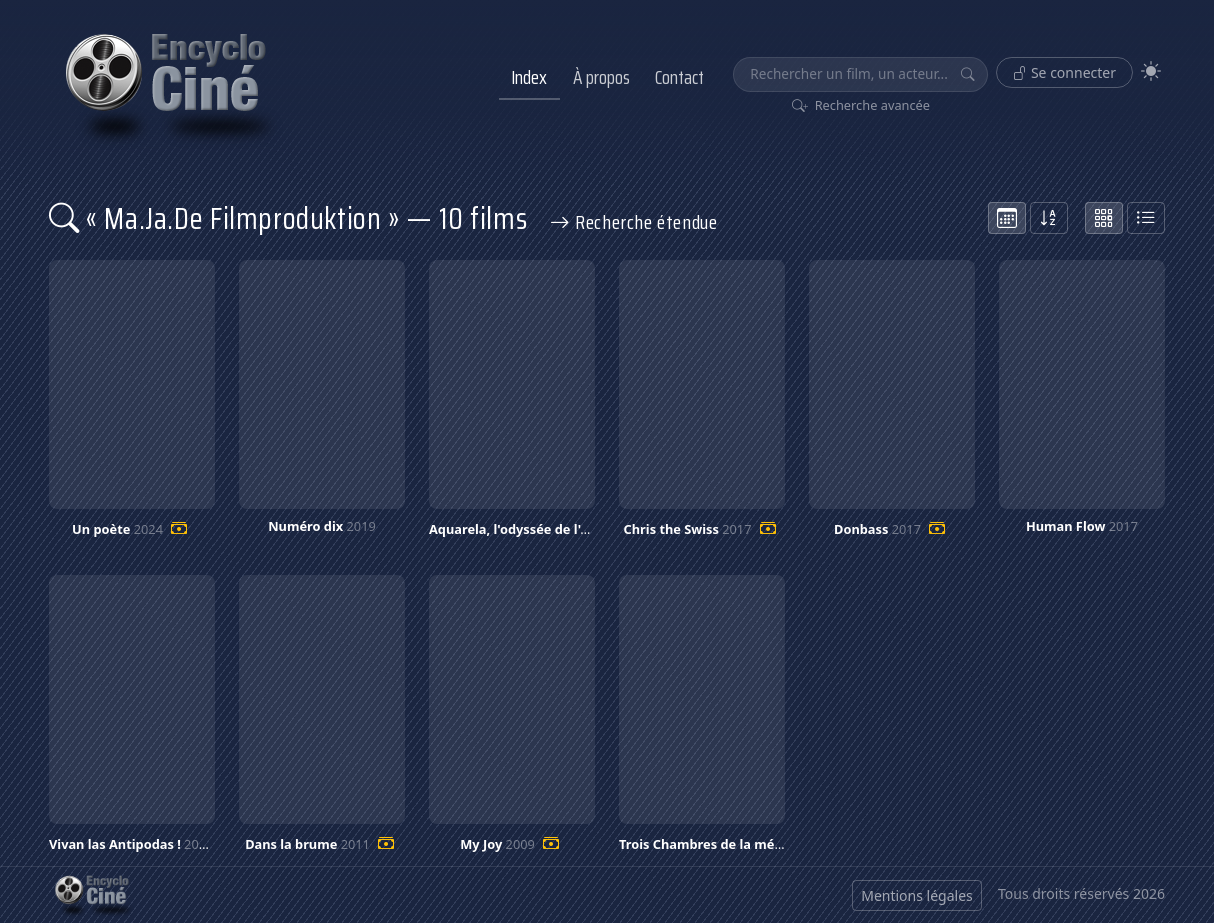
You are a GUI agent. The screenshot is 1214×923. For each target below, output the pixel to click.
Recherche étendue (634, 222)
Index (529, 77)
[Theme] (1151, 71)
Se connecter (1064, 72)
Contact (679, 77)
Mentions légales (917, 895)
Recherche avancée (861, 105)
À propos (601, 77)
